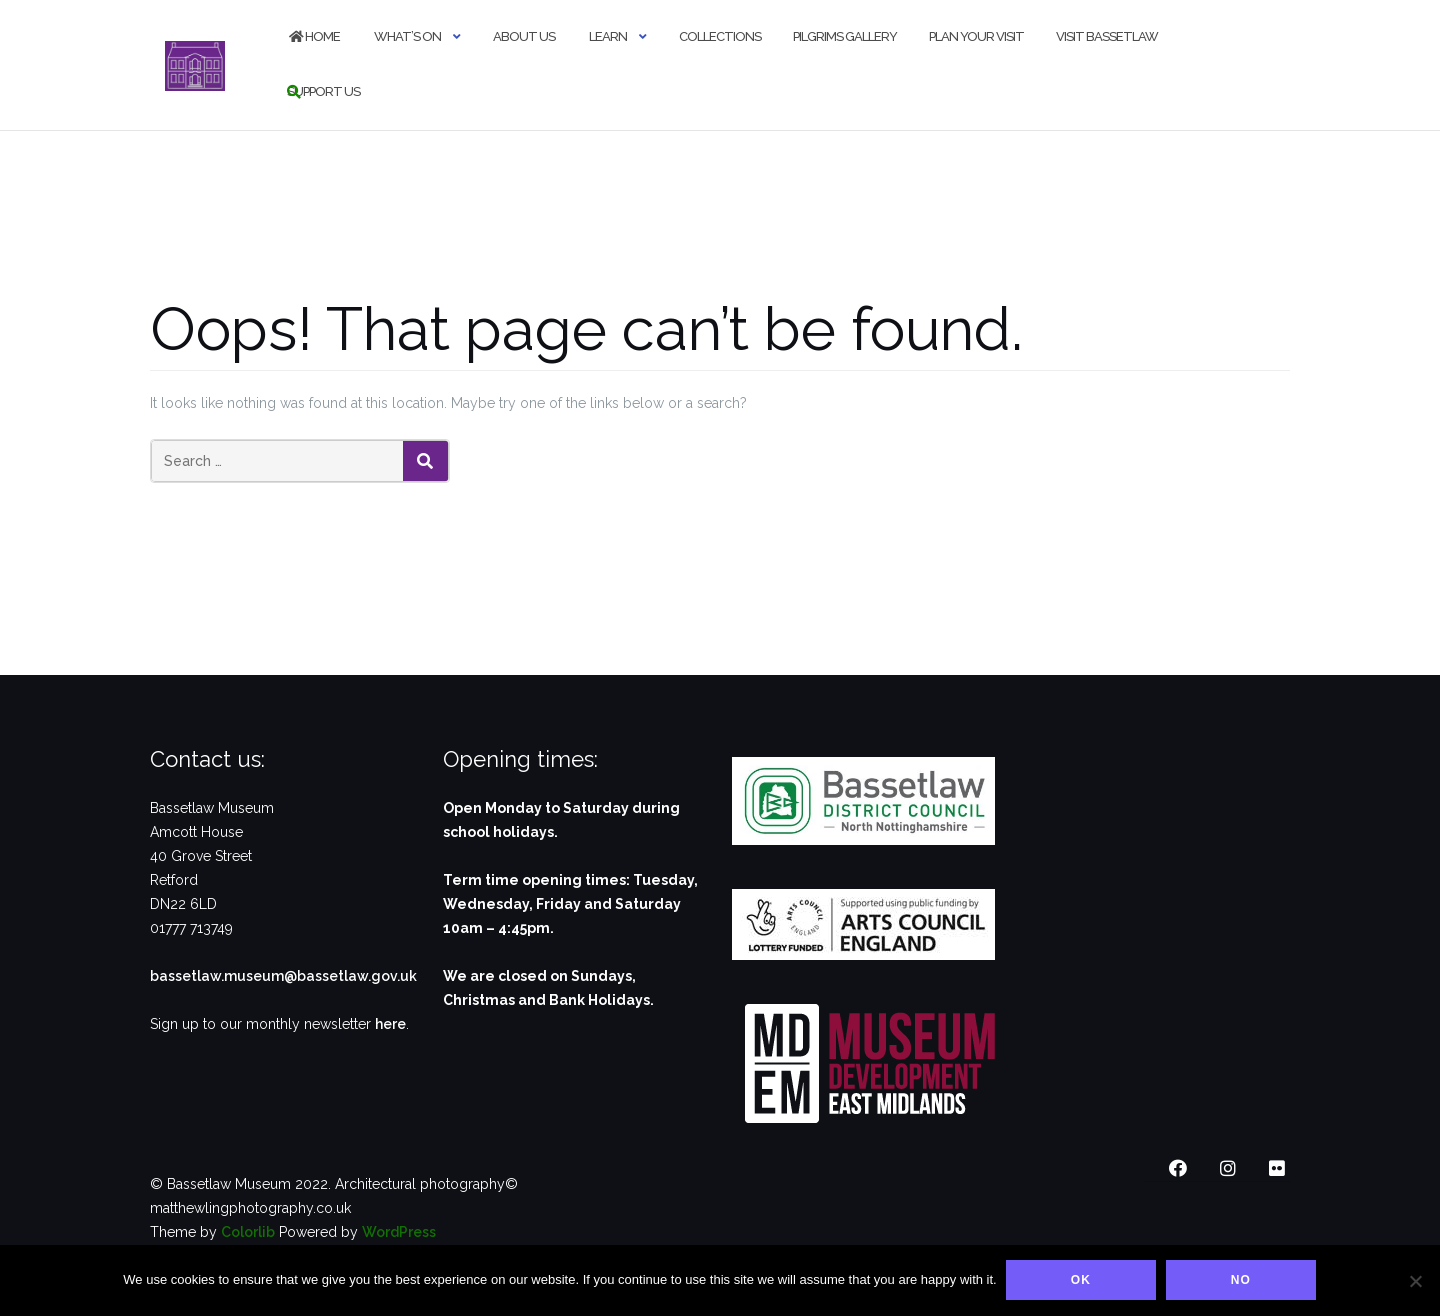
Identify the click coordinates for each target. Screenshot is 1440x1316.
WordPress (399, 1232)
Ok (1082, 1281)
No (1242, 1281)
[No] (1415, 1281)
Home (313, 36)
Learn (607, 36)
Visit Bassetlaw (1107, 36)
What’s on (406, 36)
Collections (720, 36)
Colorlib (248, 1232)
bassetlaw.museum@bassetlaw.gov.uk (283, 976)
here (390, 1024)
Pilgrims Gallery (845, 36)
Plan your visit (976, 36)
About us (524, 36)
